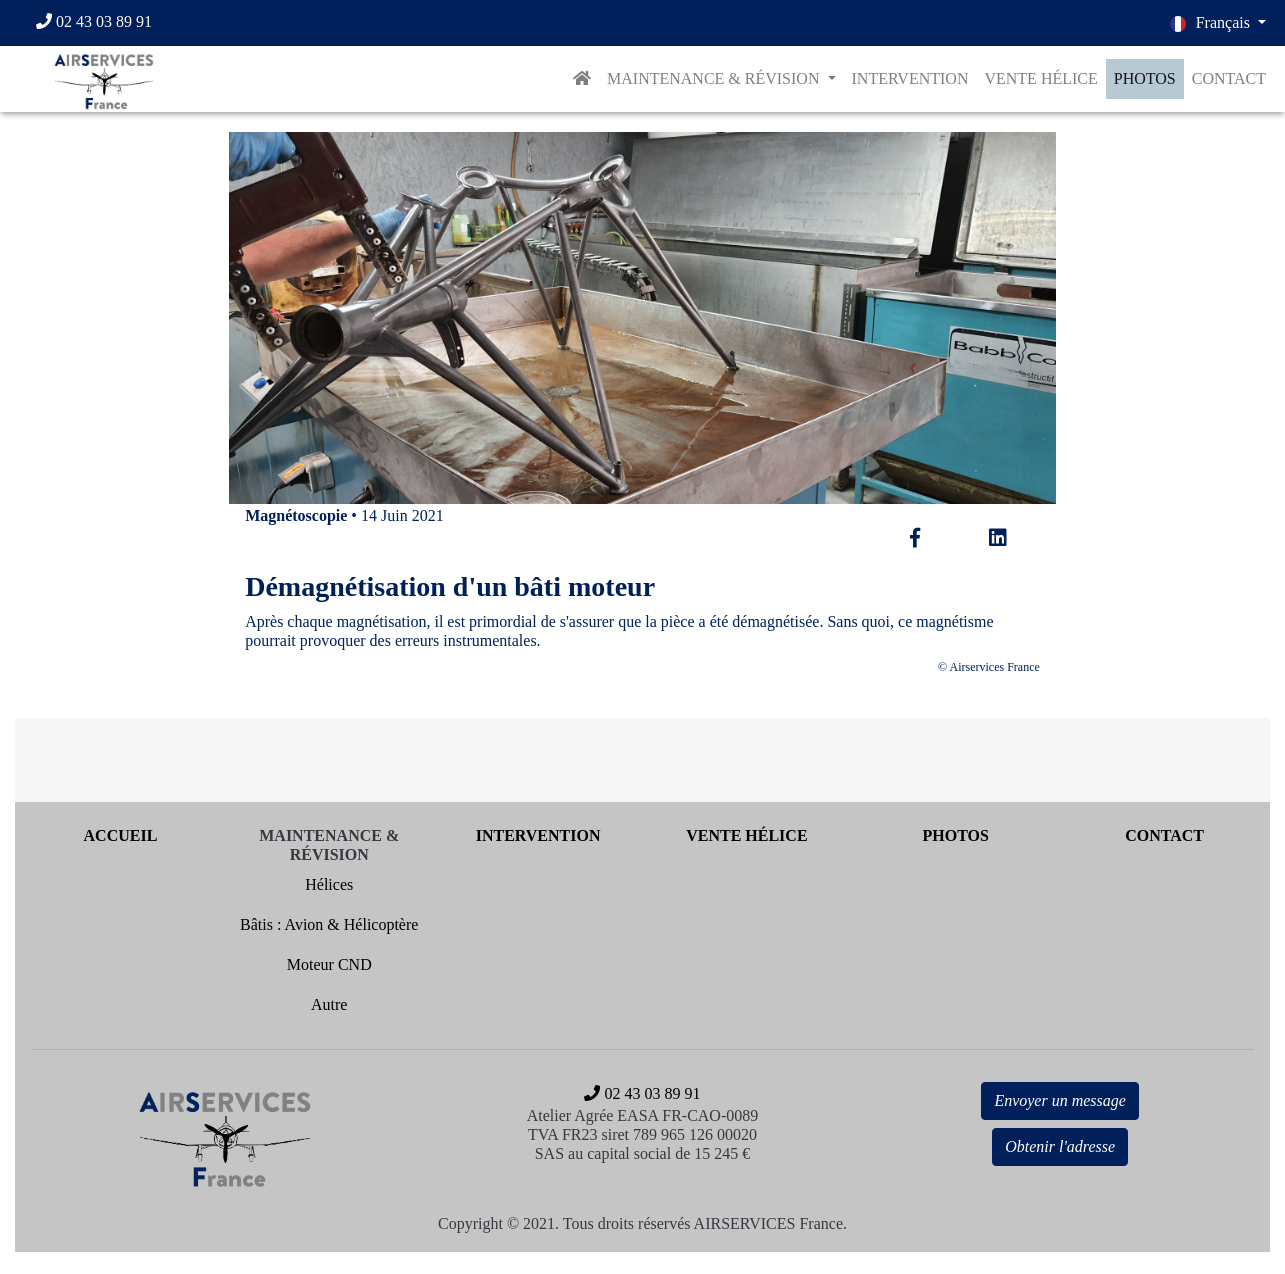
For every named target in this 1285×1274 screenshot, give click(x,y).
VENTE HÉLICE (1040, 78)
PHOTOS (1145, 78)
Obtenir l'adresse (1060, 1146)
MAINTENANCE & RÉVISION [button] (715, 78)
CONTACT (1229, 78)
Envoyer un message (1060, 1100)
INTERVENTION (910, 78)
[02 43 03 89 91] (103, 23)
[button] (1218, 23)
